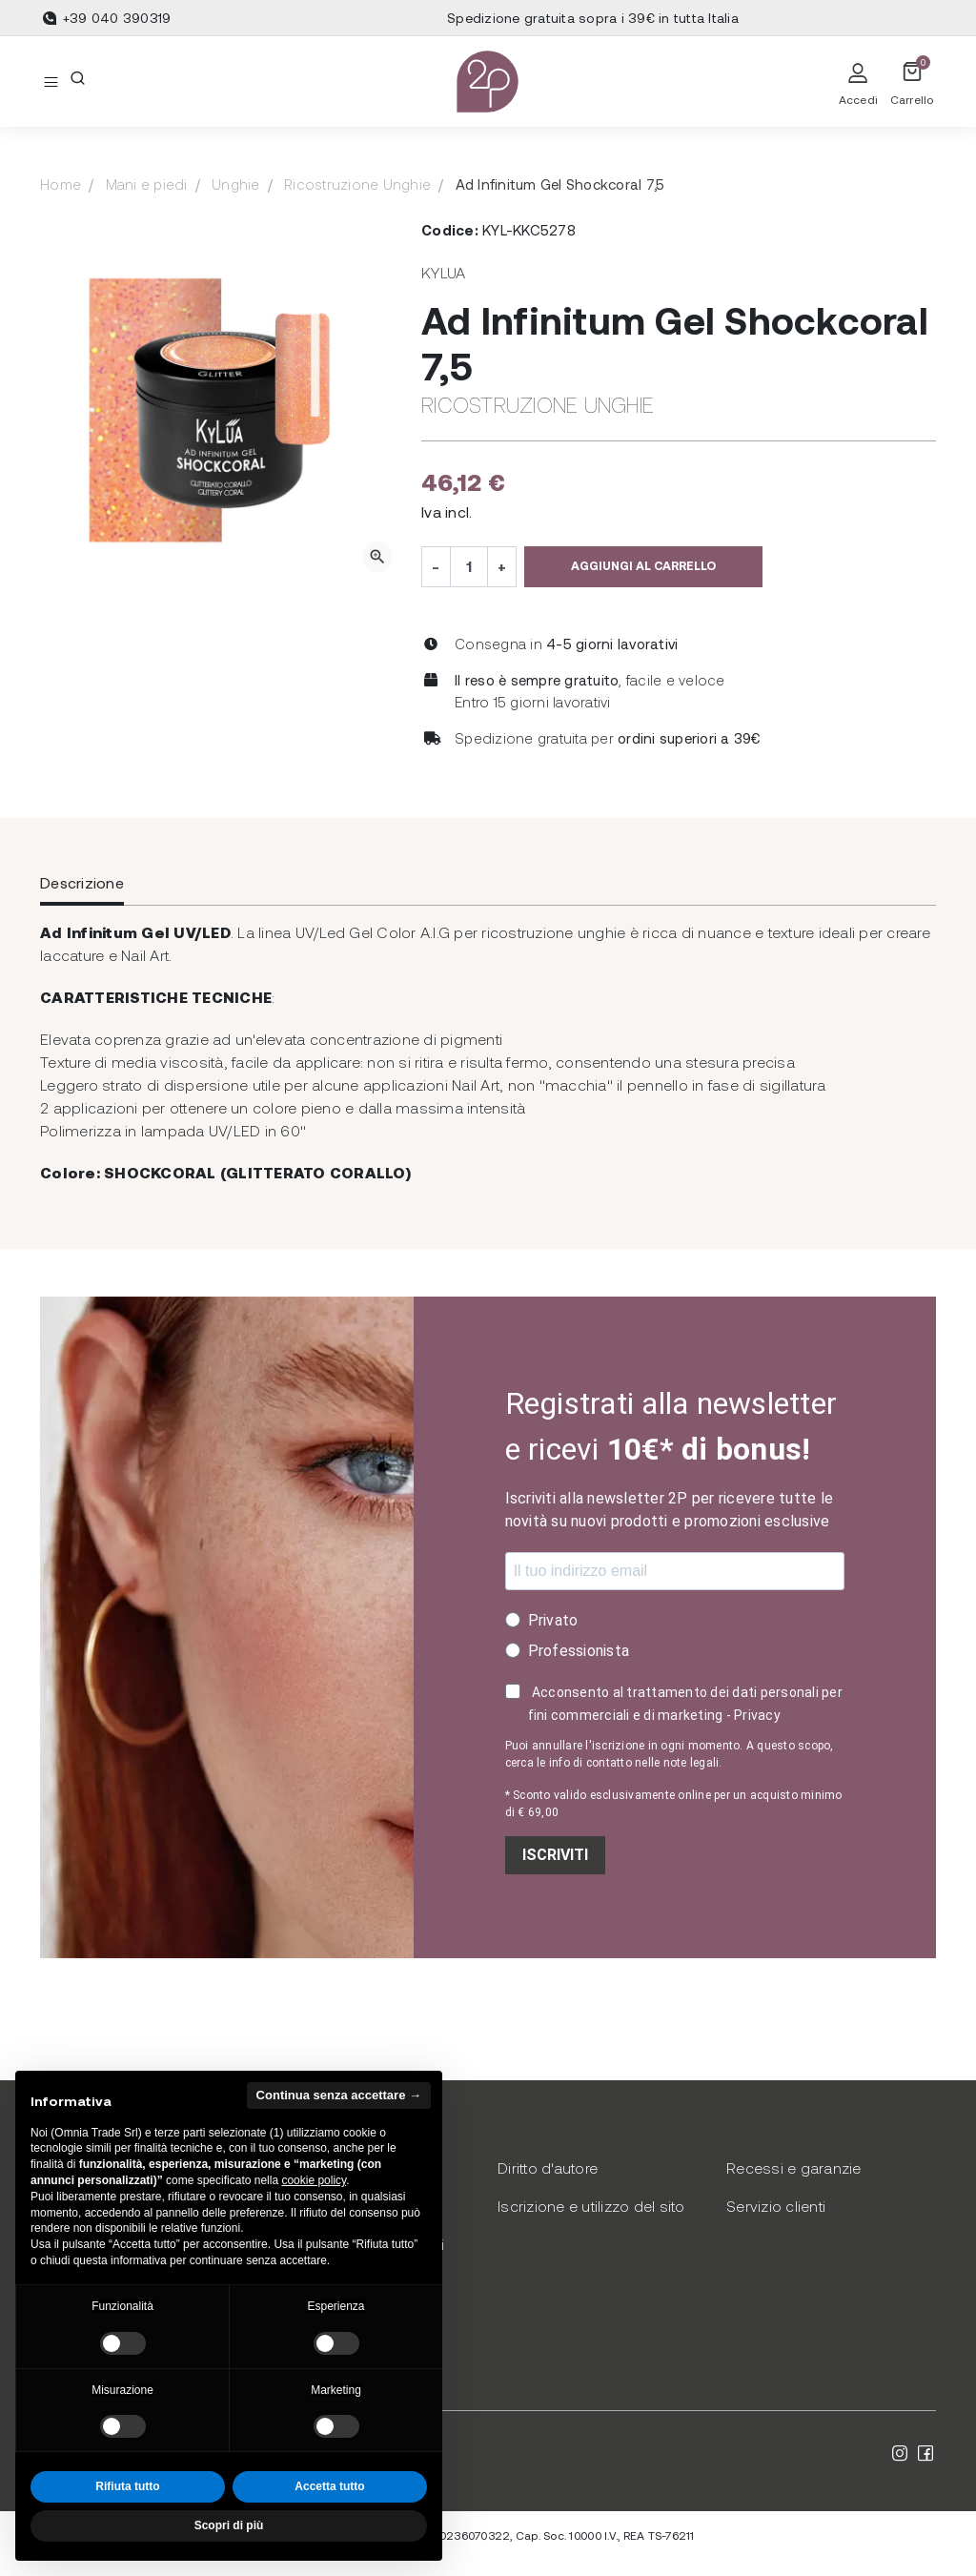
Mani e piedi (147, 184)
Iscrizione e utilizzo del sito (591, 2206)
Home (60, 184)
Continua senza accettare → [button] (338, 2095)
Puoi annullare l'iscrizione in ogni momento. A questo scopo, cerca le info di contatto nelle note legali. (669, 1754)
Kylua (443, 272)
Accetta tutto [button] (329, 2486)
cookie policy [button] (313, 2180)
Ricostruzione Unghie (357, 184)
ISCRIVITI (555, 1855)
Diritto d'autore (548, 2167)
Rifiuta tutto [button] (127, 2486)
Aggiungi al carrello (643, 565)
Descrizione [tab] (82, 882)
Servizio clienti (775, 2206)
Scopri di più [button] (229, 2525)
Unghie (236, 184)
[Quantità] (469, 566)
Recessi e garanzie (794, 2167)
